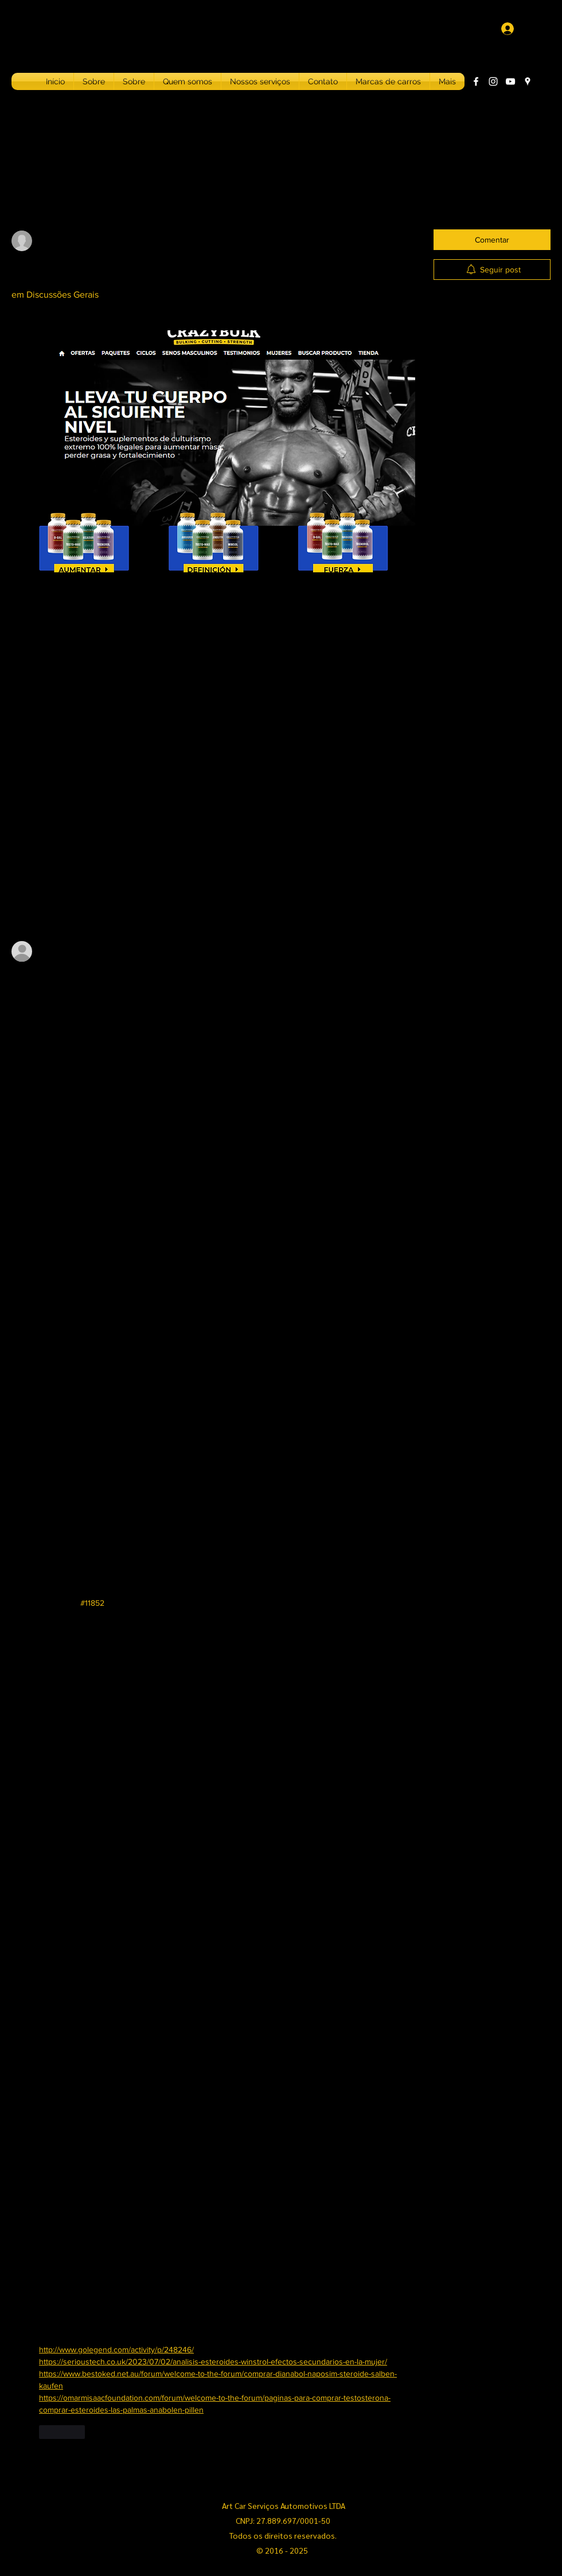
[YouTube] (510, 81)
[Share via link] (95, 800)
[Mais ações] (408, 236)
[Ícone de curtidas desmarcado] (18, 800)
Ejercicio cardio (469, 403)
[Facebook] (476, 81)
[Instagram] (493, 81)
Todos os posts (41, 193)
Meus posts (109, 193)
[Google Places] (527, 81)
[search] (492, 193)
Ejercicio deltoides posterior (489, 422)
